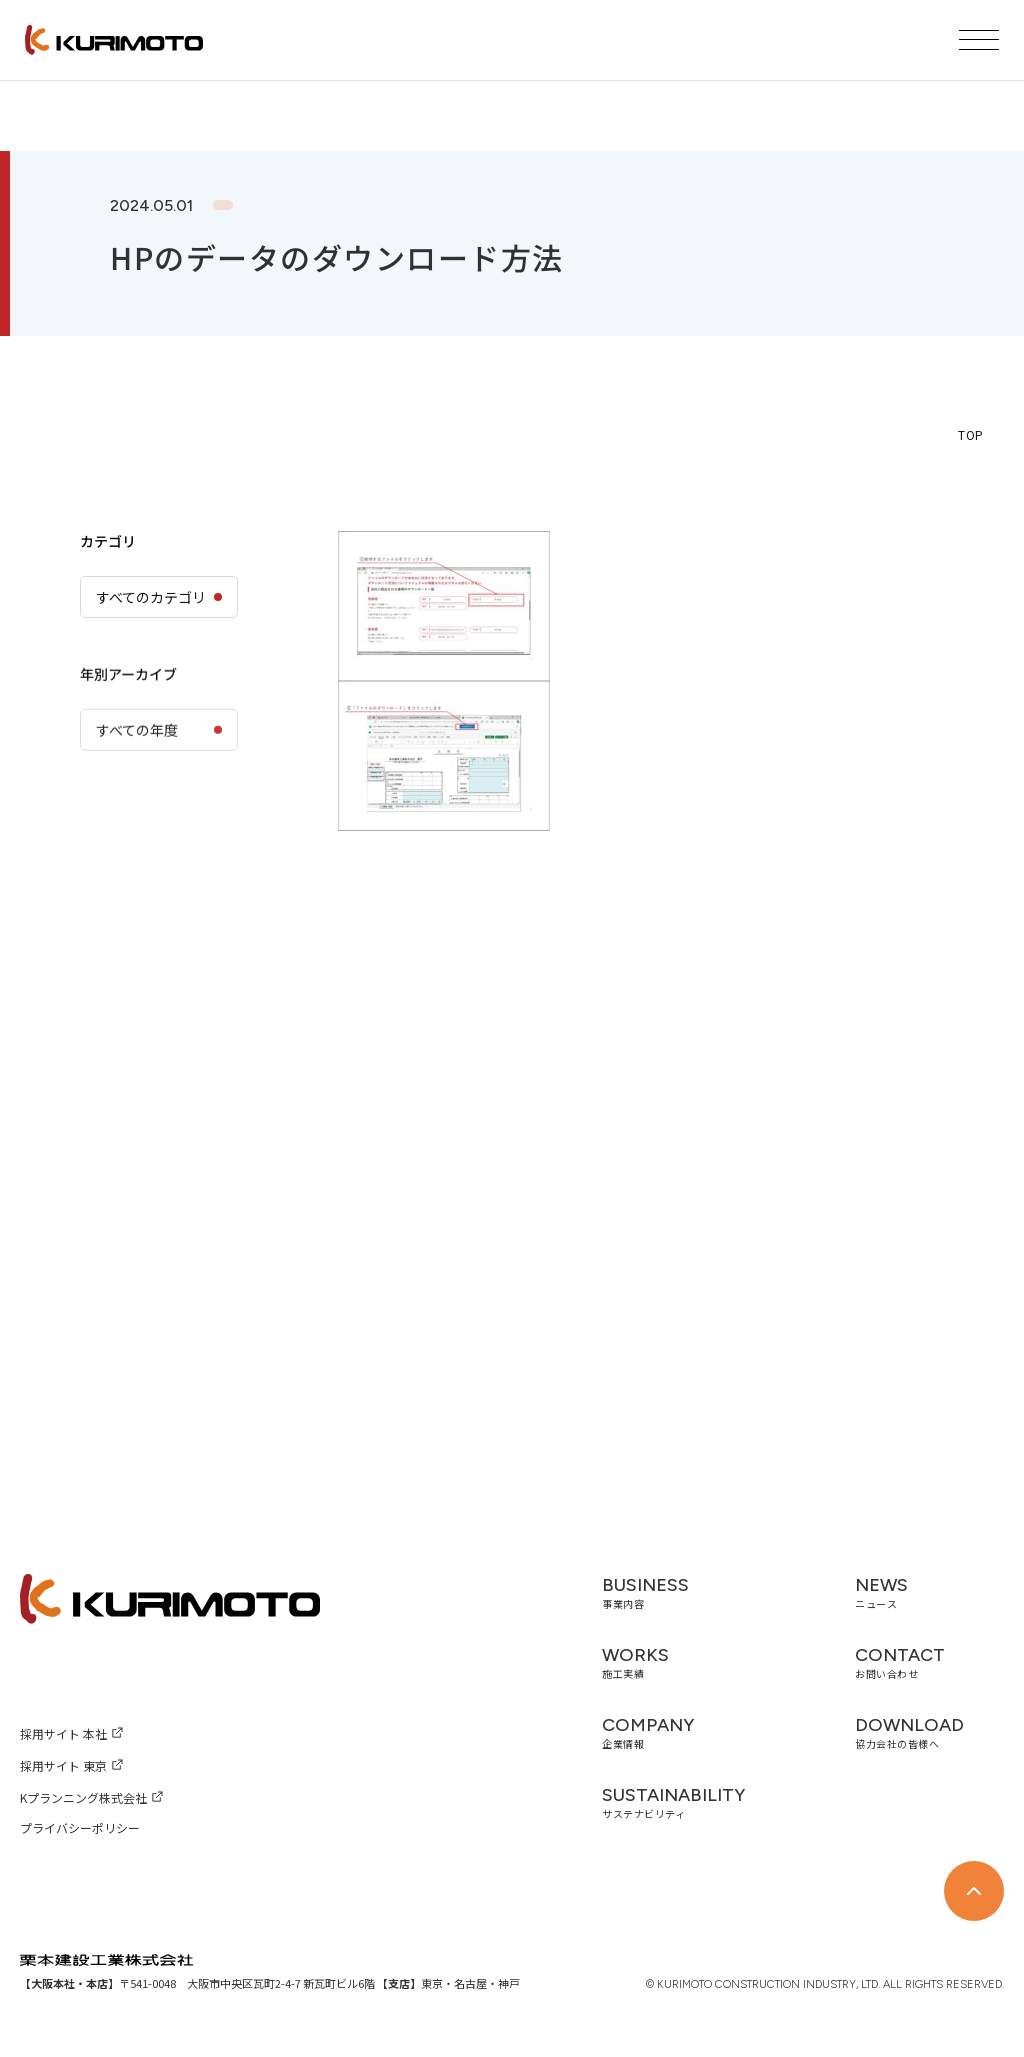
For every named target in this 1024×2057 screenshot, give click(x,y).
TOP (971, 434)
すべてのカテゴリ (151, 597)
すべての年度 (137, 789)
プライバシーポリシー (80, 1827)
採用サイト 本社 (63, 1733)
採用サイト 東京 (63, 1765)
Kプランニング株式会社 (83, 1797)
